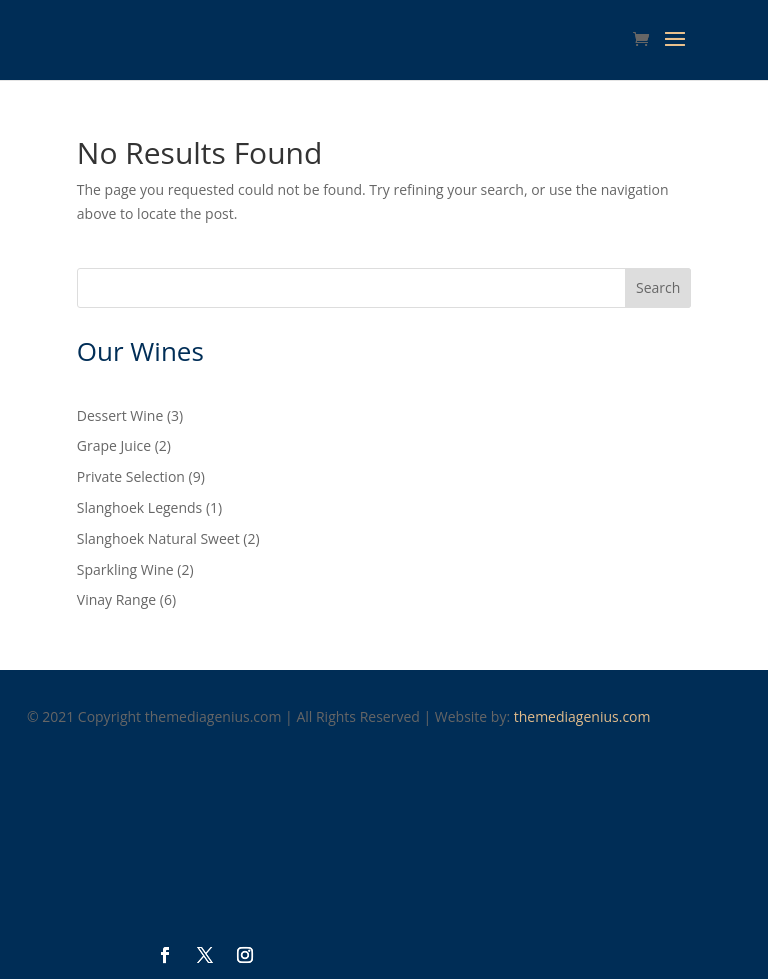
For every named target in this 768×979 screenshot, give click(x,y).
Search (658, 287)
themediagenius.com (582, 716)
